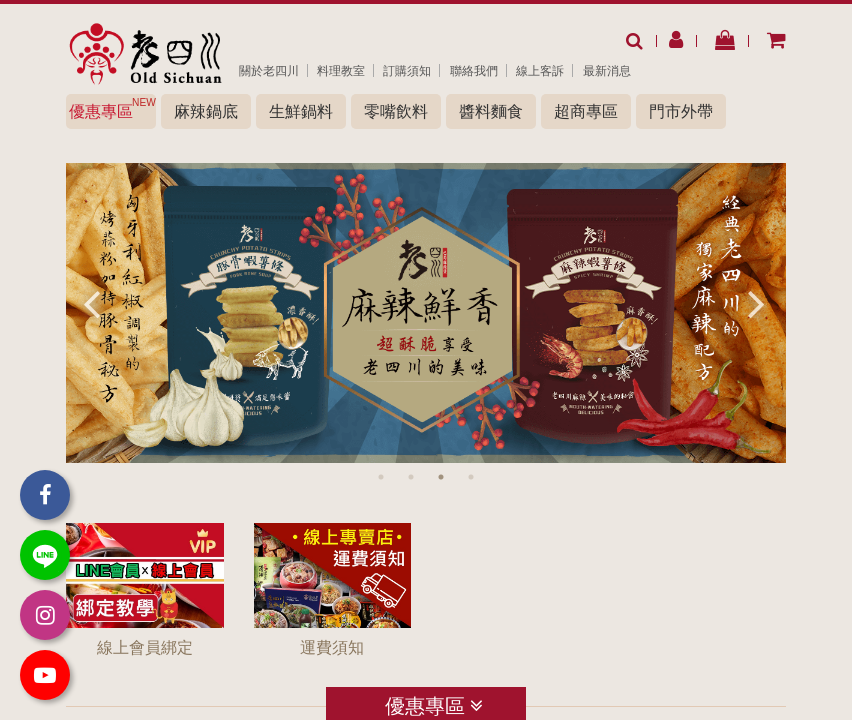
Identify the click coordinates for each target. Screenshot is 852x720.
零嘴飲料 (396, 111)
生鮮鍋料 (301, 111)
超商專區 (586, 111)
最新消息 (607, 71)
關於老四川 (269, 71)
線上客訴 (540, 71)
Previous (91, 303)
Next (756, 303)
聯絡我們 (474, 71)
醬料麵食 (491, 111)
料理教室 (341, 71)
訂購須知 (407, 71)
